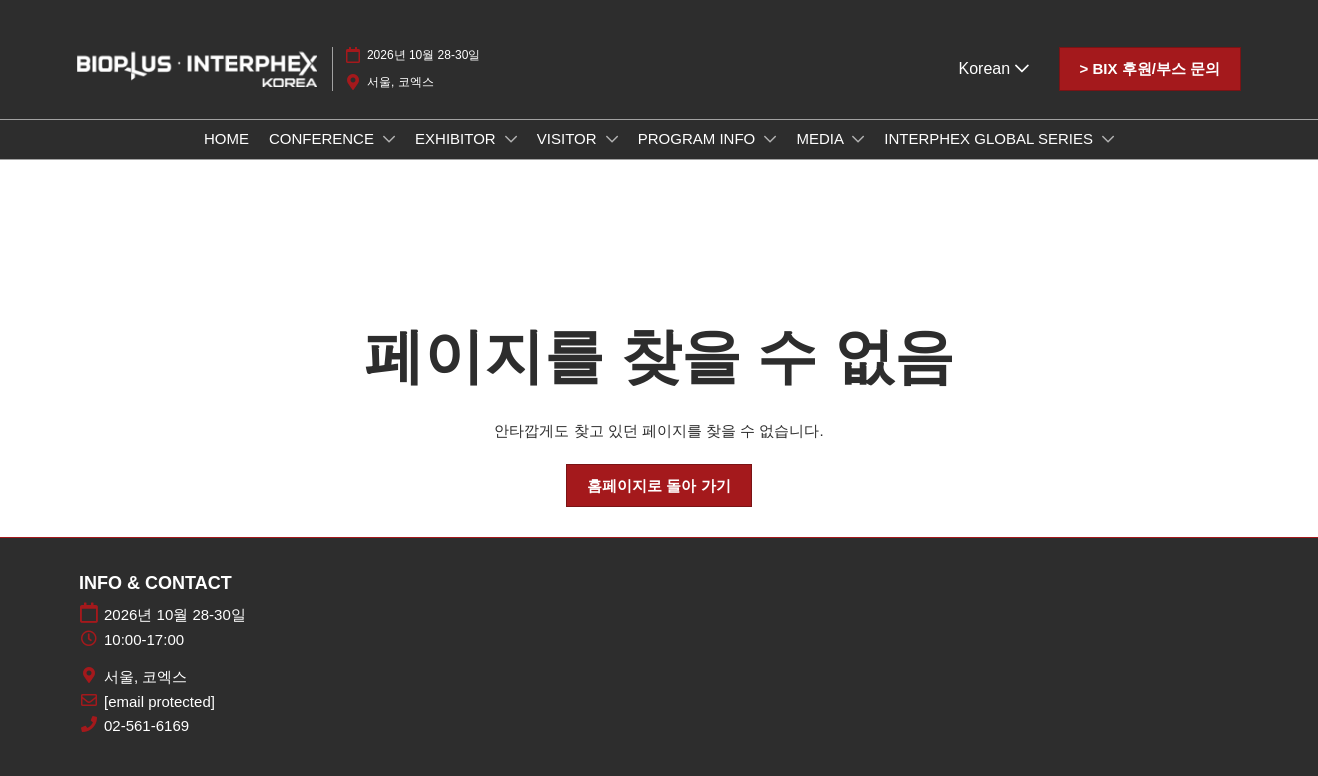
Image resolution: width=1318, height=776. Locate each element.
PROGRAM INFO (699, 138)
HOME (226, 138)
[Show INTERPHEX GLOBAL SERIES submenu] (1108, 139)
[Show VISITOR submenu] (612, 139)
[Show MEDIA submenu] (858, 139)
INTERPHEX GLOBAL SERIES (990, 138)
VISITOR (569, 138)
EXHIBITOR (457, 138)
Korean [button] (994, 68)
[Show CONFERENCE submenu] (389, 139)
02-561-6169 (146, 725)
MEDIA (821, 138)
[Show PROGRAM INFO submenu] (770, 139)
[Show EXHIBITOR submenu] (511, 139)
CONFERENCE (323, 138)
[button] (1150, 69)
